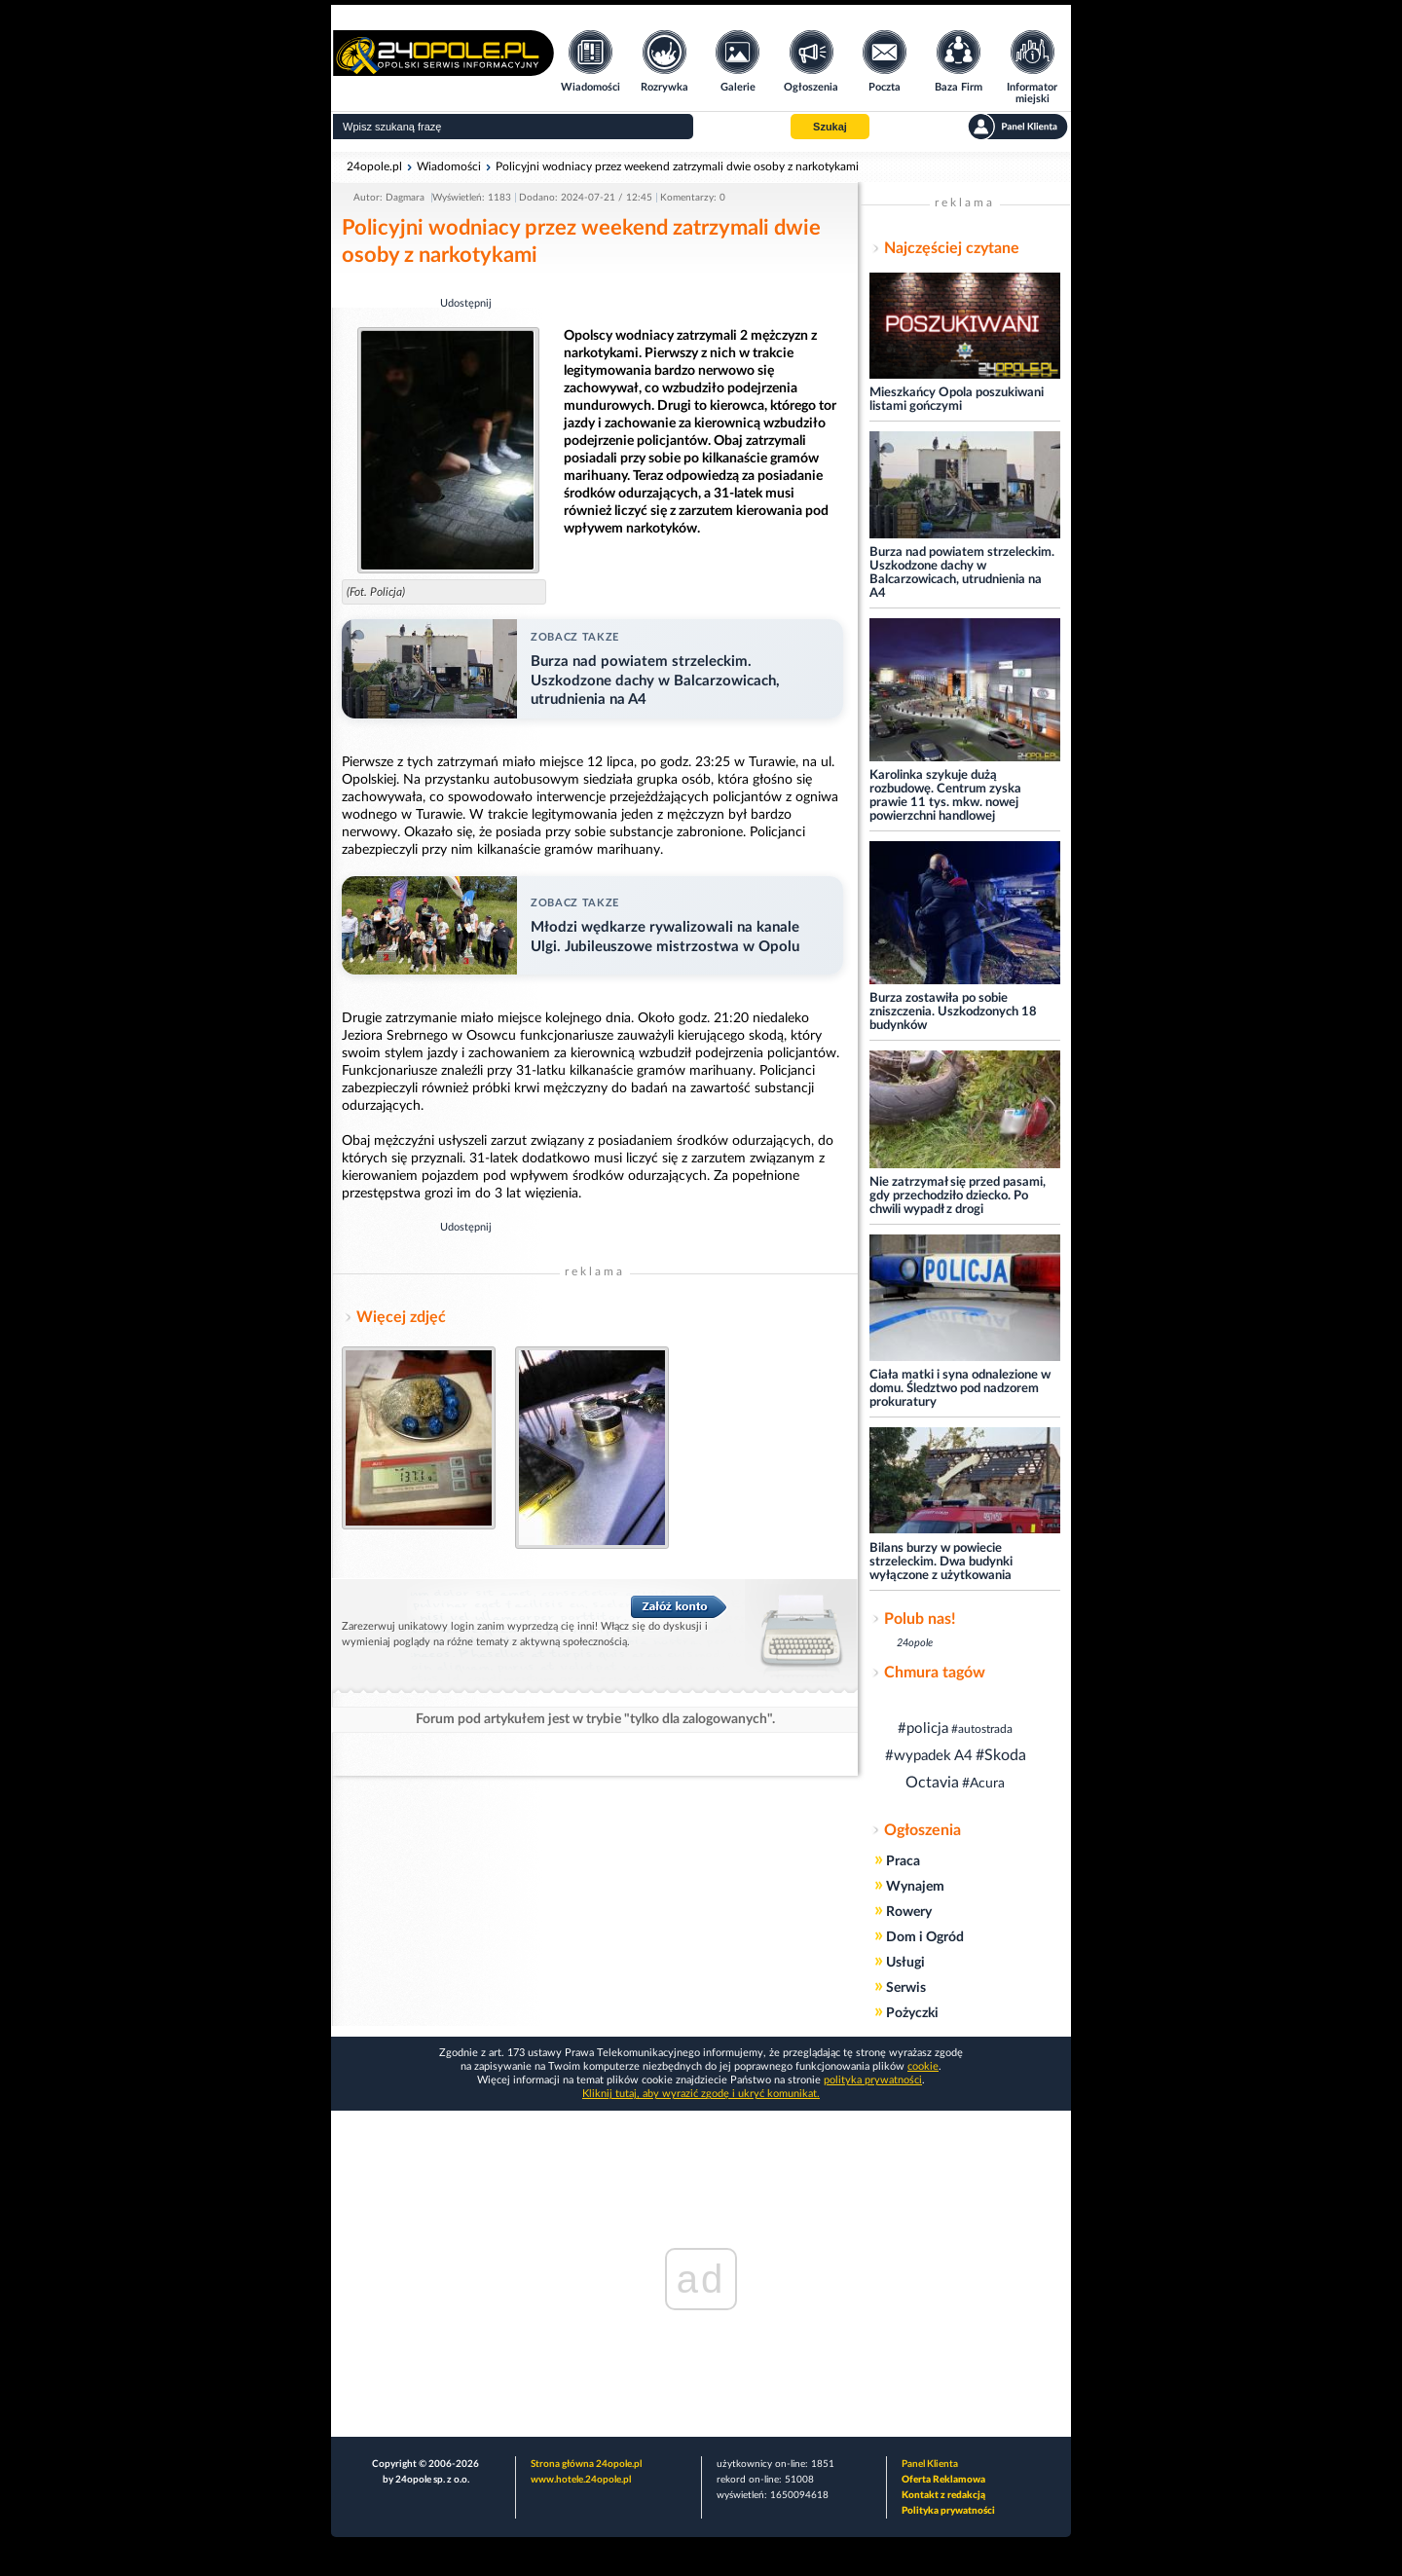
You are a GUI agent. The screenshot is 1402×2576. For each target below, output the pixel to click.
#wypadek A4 (929, 1755)
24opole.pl (374, 166)
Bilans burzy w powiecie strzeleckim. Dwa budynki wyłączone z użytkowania (941, 1562)
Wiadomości (449, 166)
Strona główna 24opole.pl (586, 2464)
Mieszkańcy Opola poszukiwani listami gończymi (956, 399)
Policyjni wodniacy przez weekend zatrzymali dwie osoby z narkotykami (677, 166)
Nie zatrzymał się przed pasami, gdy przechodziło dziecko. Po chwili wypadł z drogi (957, 1196)
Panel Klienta (930, 2464)
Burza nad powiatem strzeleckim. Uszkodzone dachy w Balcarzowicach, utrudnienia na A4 (961, 573)
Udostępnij (466, 303)
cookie (923, 2066)
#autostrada (982, 1729)
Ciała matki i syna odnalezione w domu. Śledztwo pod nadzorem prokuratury (960, 1389)
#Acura (983, 1783)
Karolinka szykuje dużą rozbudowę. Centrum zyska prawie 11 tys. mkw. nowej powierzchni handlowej (945, 796)
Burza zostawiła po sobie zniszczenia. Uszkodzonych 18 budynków (953, 1012)
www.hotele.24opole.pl (581, 2479)
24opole (915, 1643)
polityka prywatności (873, 2080)
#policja (923, 1728)
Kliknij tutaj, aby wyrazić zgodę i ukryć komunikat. (701, 2093)
